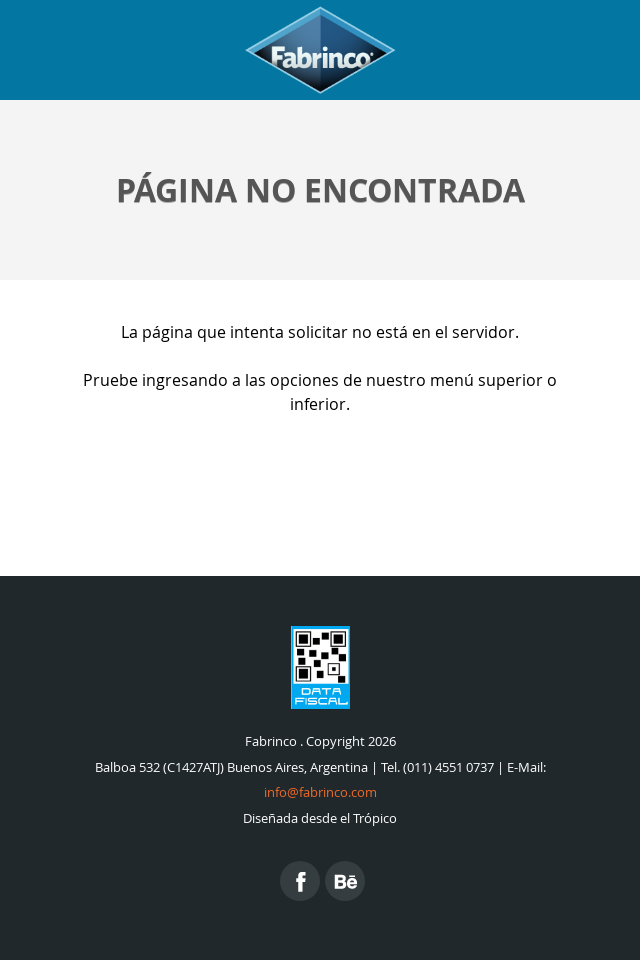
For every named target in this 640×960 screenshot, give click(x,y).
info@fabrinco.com (320, 792)
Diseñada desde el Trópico (320, 818)
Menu (600, 50)
